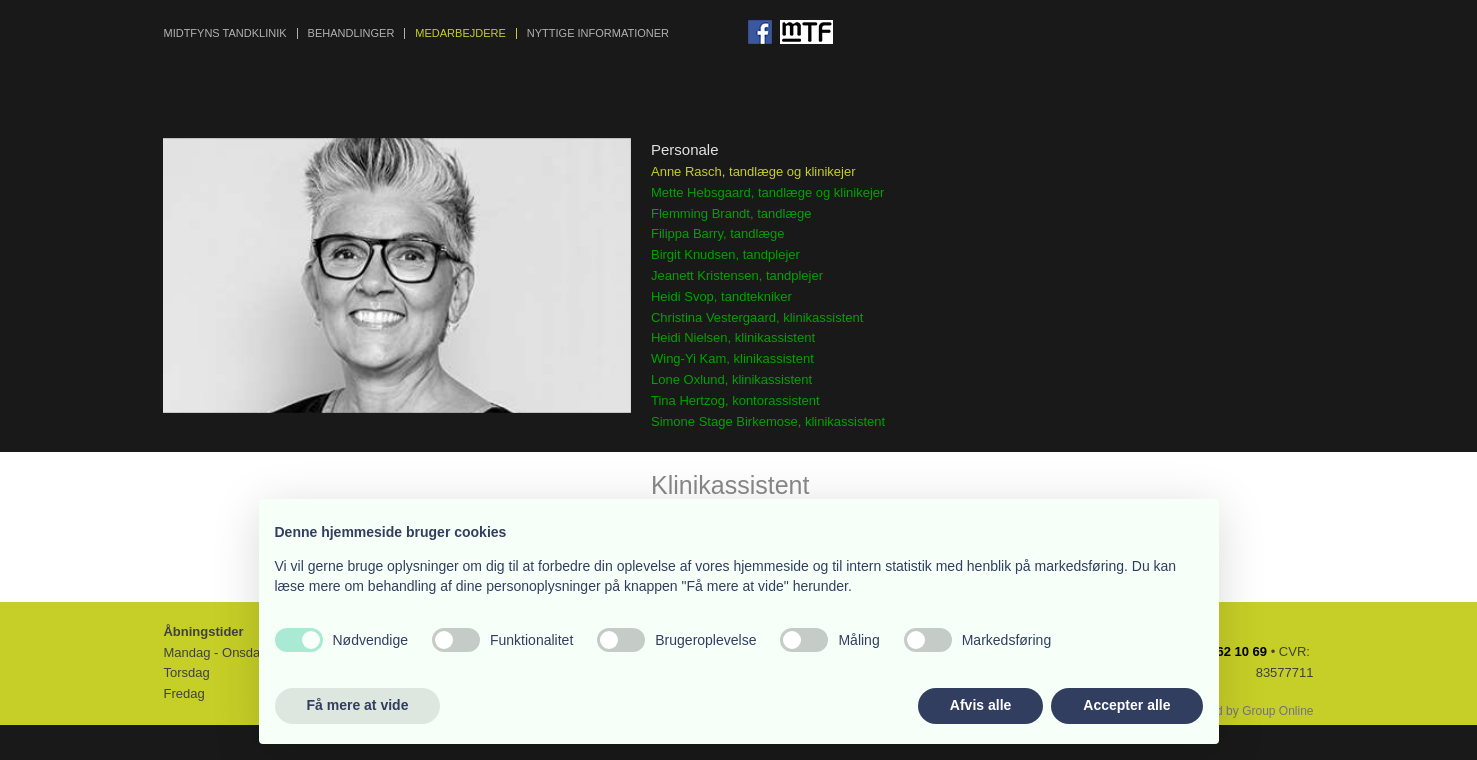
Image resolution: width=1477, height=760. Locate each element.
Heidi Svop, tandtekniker (721, 296)
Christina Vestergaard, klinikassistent (757, 317)
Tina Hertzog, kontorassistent (735, 400)
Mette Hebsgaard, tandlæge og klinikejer (767, 192)
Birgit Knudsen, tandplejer (725, 254)
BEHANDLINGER (351, 33)
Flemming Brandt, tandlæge (731, 213)
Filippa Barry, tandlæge (717, 233)
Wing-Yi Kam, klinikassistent (732, 358)
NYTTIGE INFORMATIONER (598, 33)
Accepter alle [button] (1126, 705)
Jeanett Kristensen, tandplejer (737, 275)
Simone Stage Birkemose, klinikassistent (768, 421)
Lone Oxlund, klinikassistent (731, 379)
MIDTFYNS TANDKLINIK (224, 33)
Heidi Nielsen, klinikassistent (733, 337)
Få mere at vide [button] (358, 705)
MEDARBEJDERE (460, 33)
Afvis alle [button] (980, 705)
